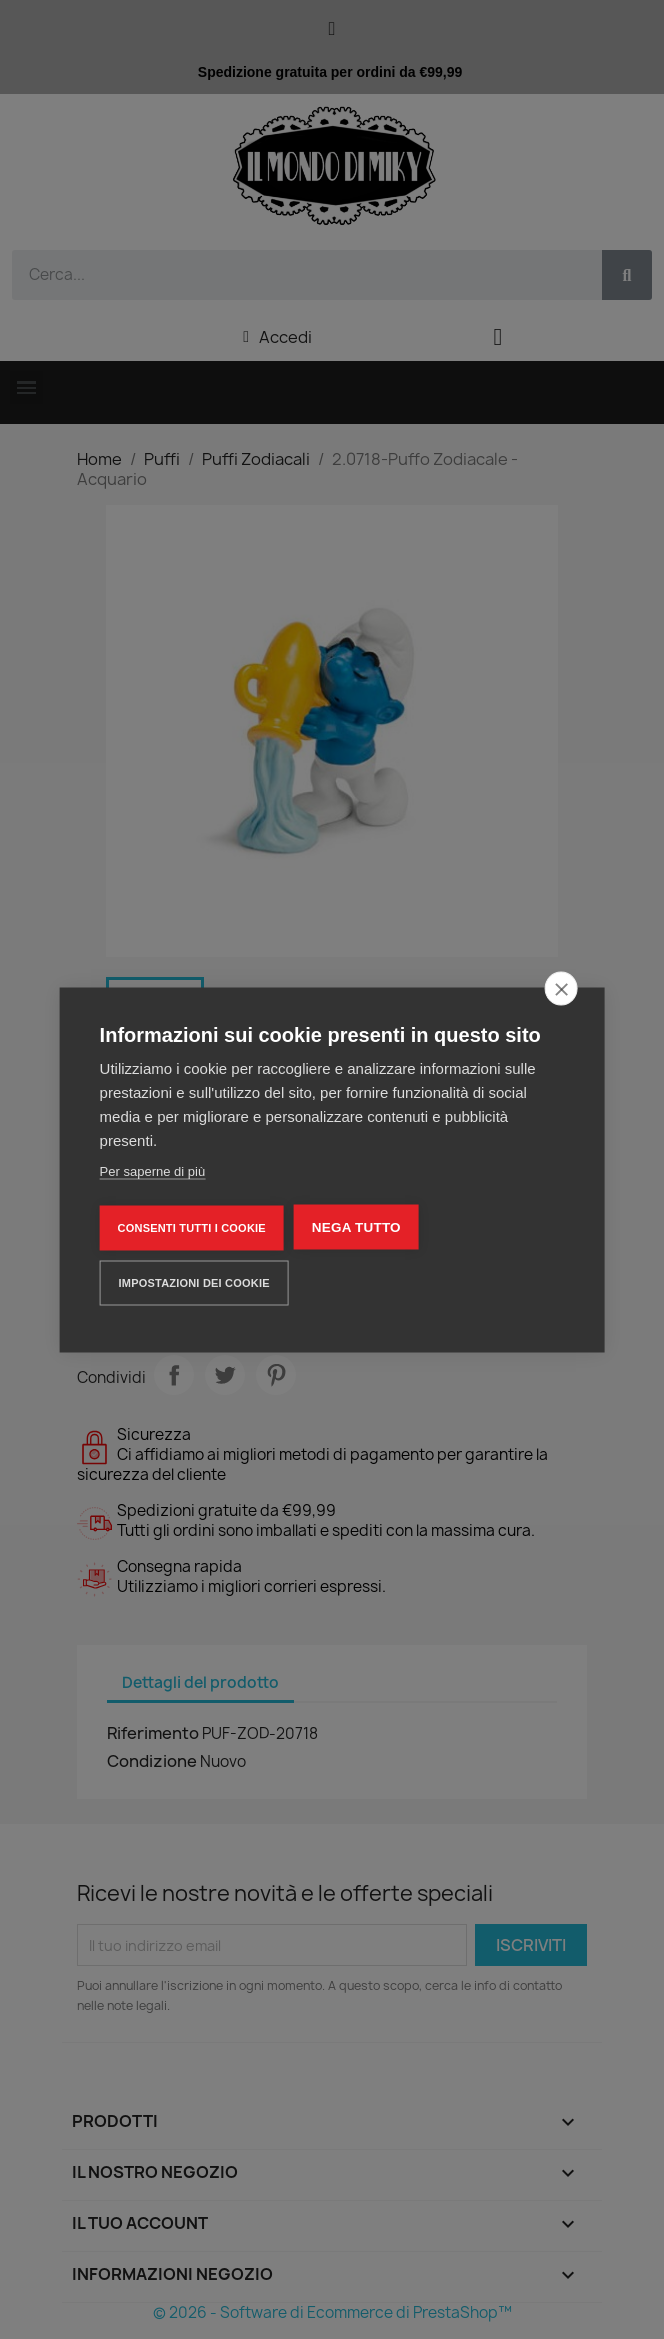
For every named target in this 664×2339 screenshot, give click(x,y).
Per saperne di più (153, 1170)
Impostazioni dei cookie (194, 1282)
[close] (560, 988)
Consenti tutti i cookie (192, 1227)
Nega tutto (356, 1226)
